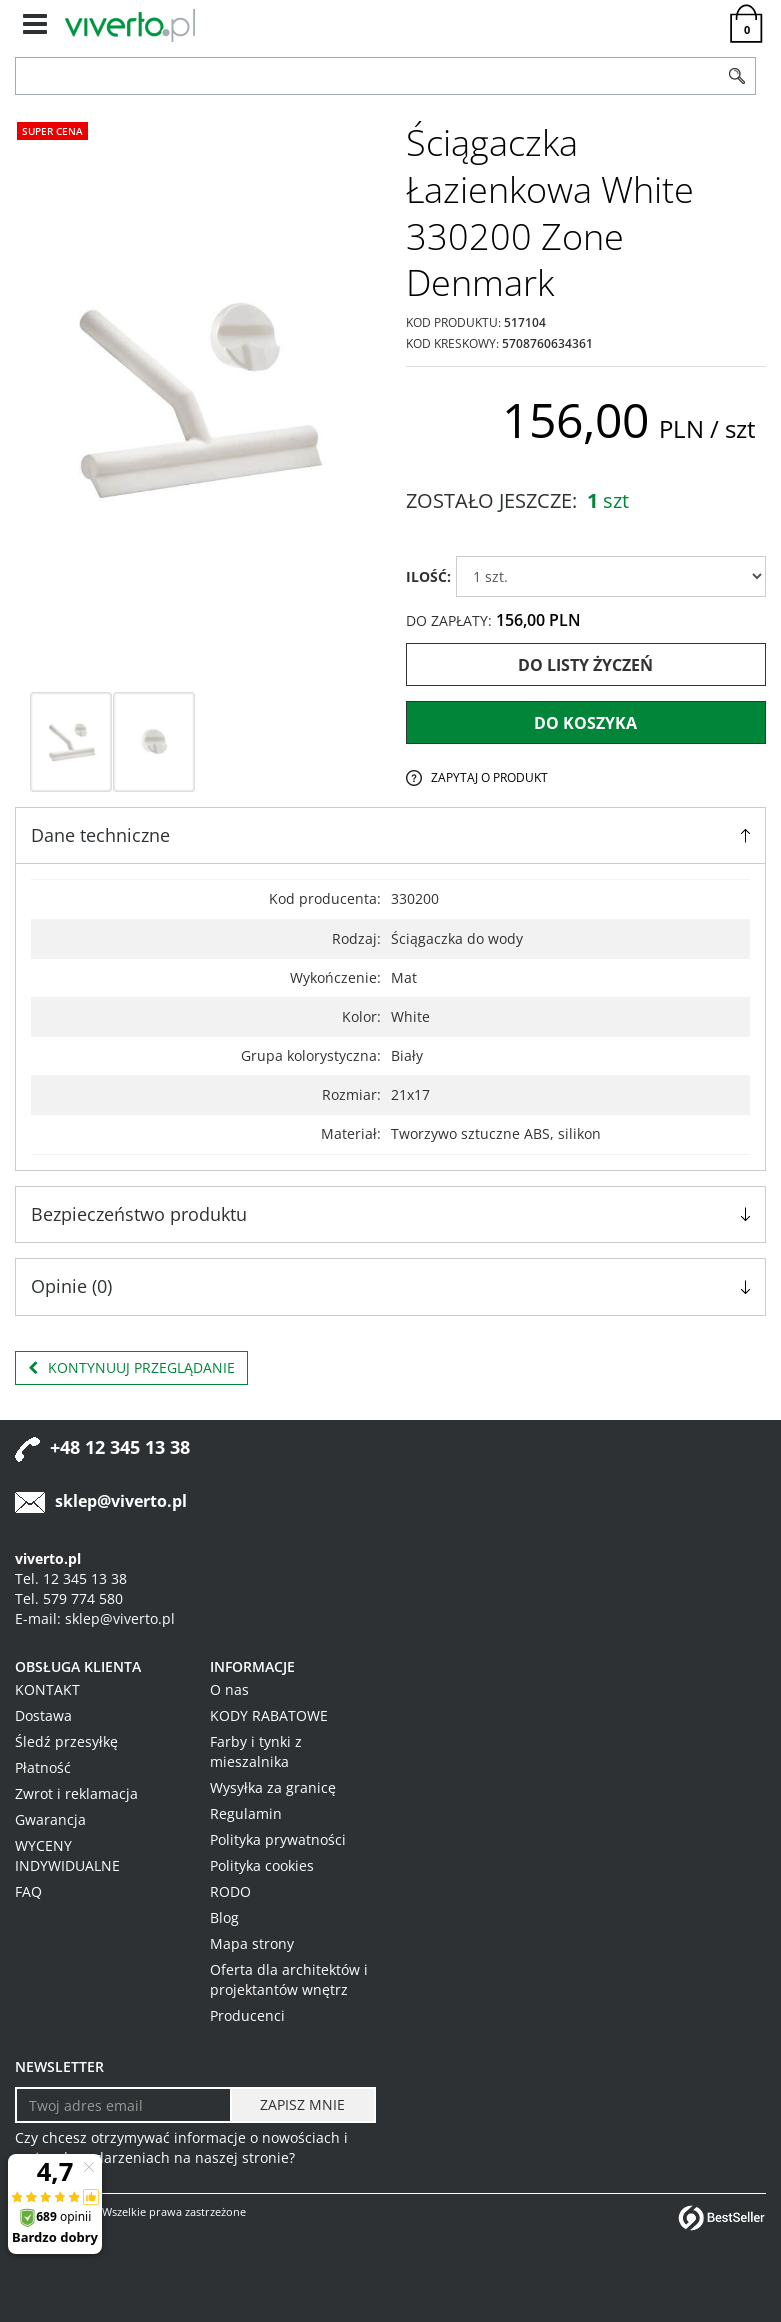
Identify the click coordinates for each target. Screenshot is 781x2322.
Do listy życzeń (585, 665)
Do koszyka (585, 723)
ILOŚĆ (428, 576)
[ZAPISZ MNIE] (302, 2105)
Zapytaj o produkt (489, 777)
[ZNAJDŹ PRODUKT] (367, 76)
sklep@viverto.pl (121, 1501)
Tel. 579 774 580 (69, 1598)
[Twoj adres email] (123, 2105)
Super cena (52, 131)
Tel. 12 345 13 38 (71, 1578)
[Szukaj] (737, 76)
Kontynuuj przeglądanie (131, 1368)
